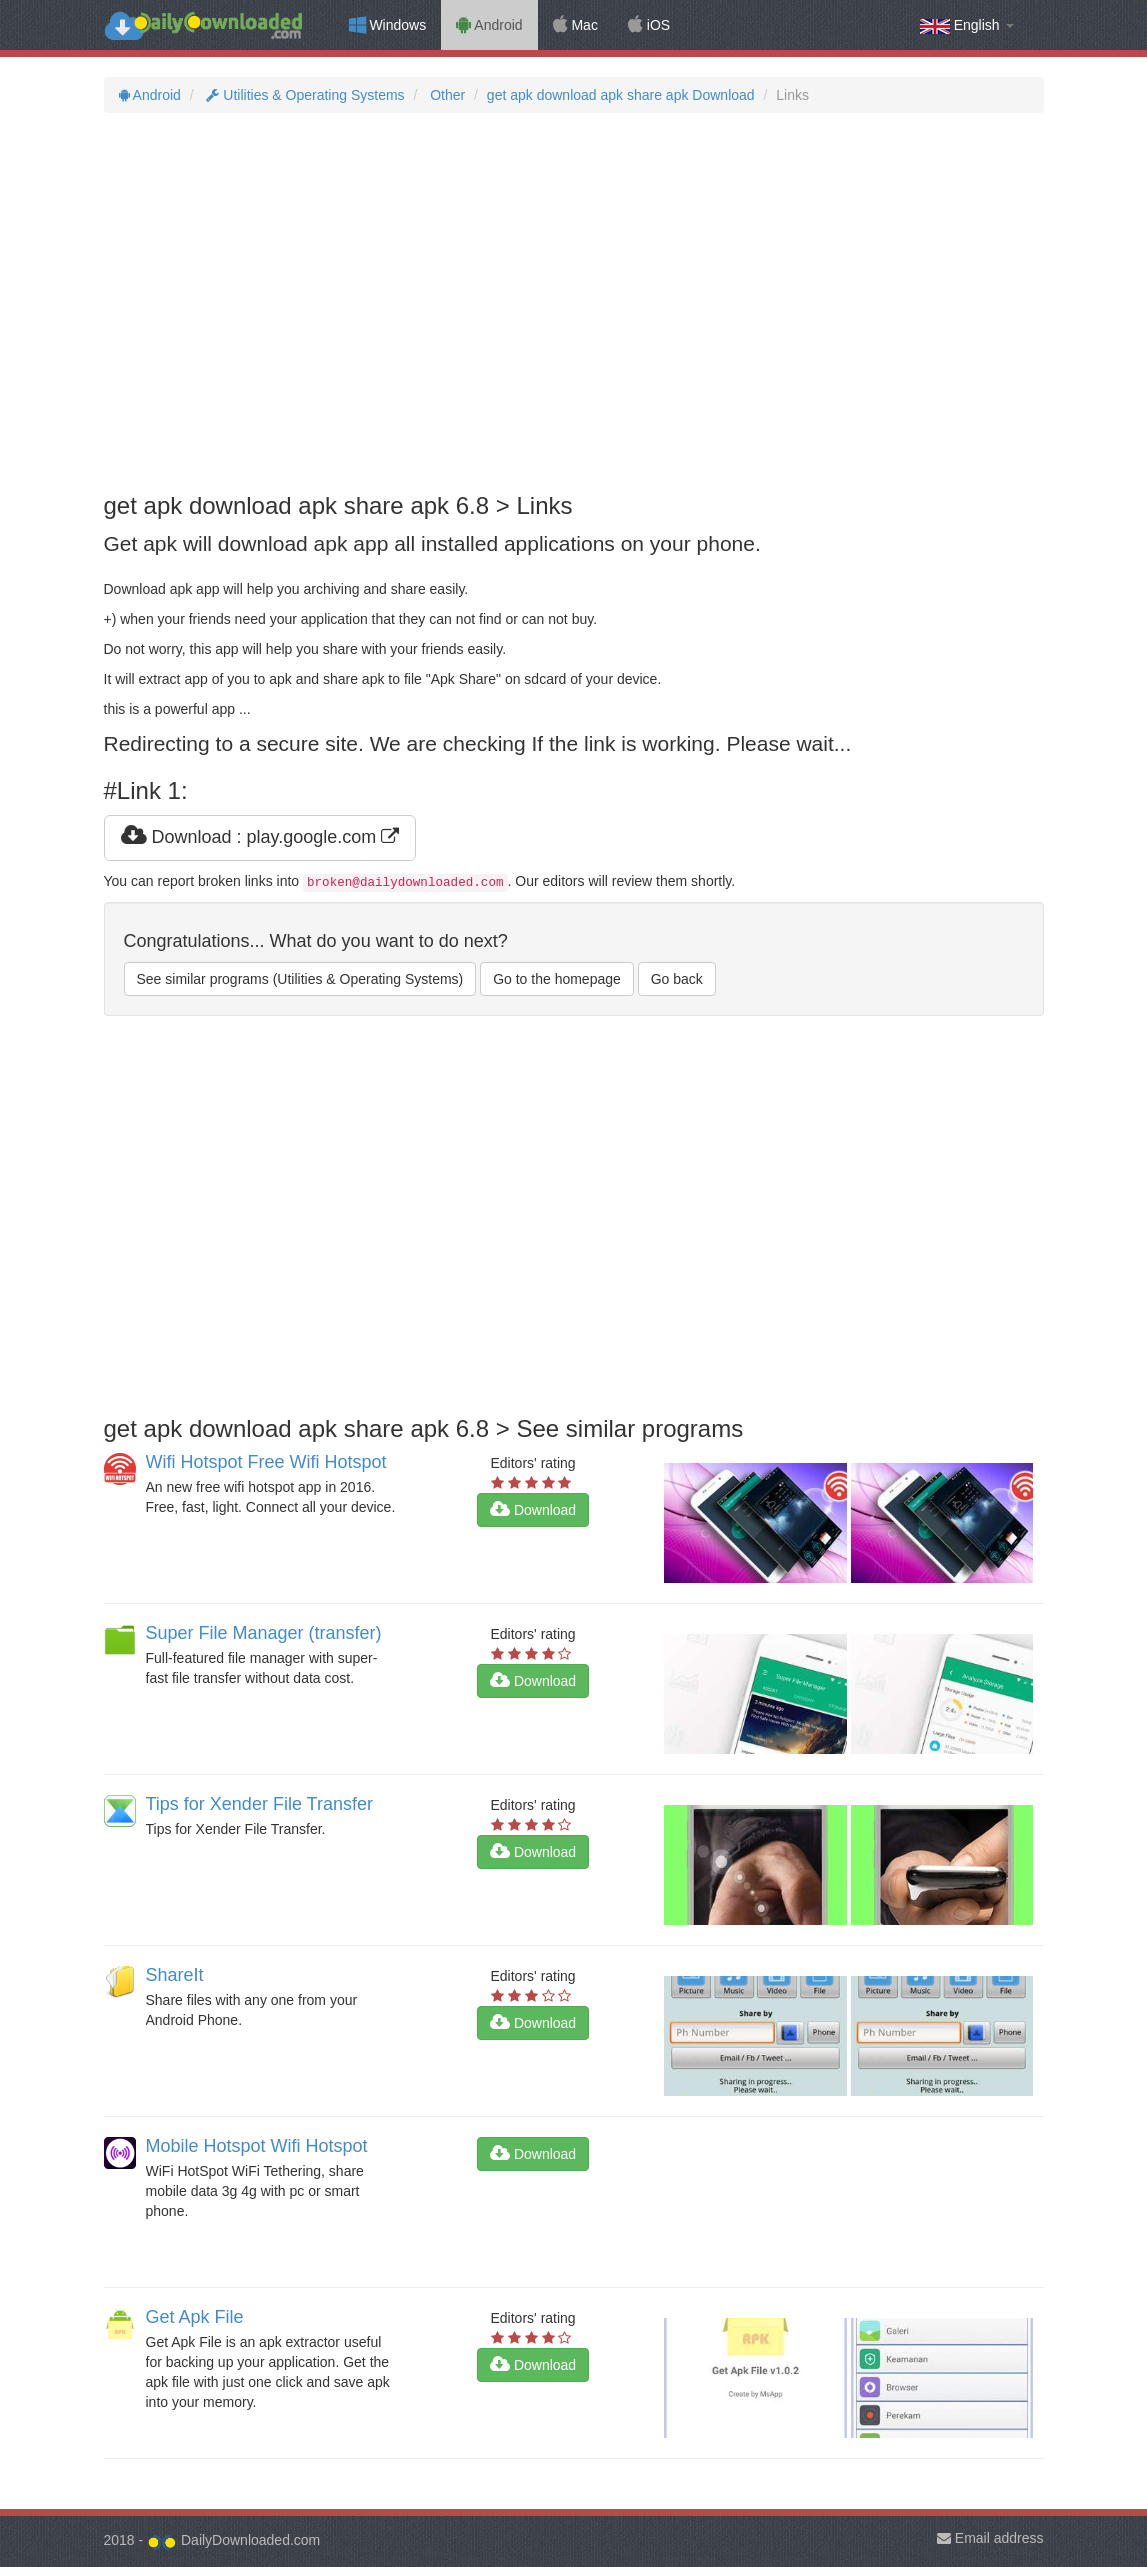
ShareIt (175, 1975)
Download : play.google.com (260, 837)
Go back (677, 979)
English (967, 25)
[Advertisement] (574, 303)
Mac (575, 25)
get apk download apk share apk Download (621, 95)
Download (533, 1510)
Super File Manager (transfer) (264, 1633)
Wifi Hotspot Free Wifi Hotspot (266, 1462)
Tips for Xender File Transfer (259, 1804)
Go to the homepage (557, 979)
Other (445, 95)
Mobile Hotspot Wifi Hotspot (257, 2146)
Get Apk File (195, 2317)
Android (489, 25)
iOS (649, 25)
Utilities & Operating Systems (304, 95)
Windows (388, 25)
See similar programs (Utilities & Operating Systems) (300, 979)
